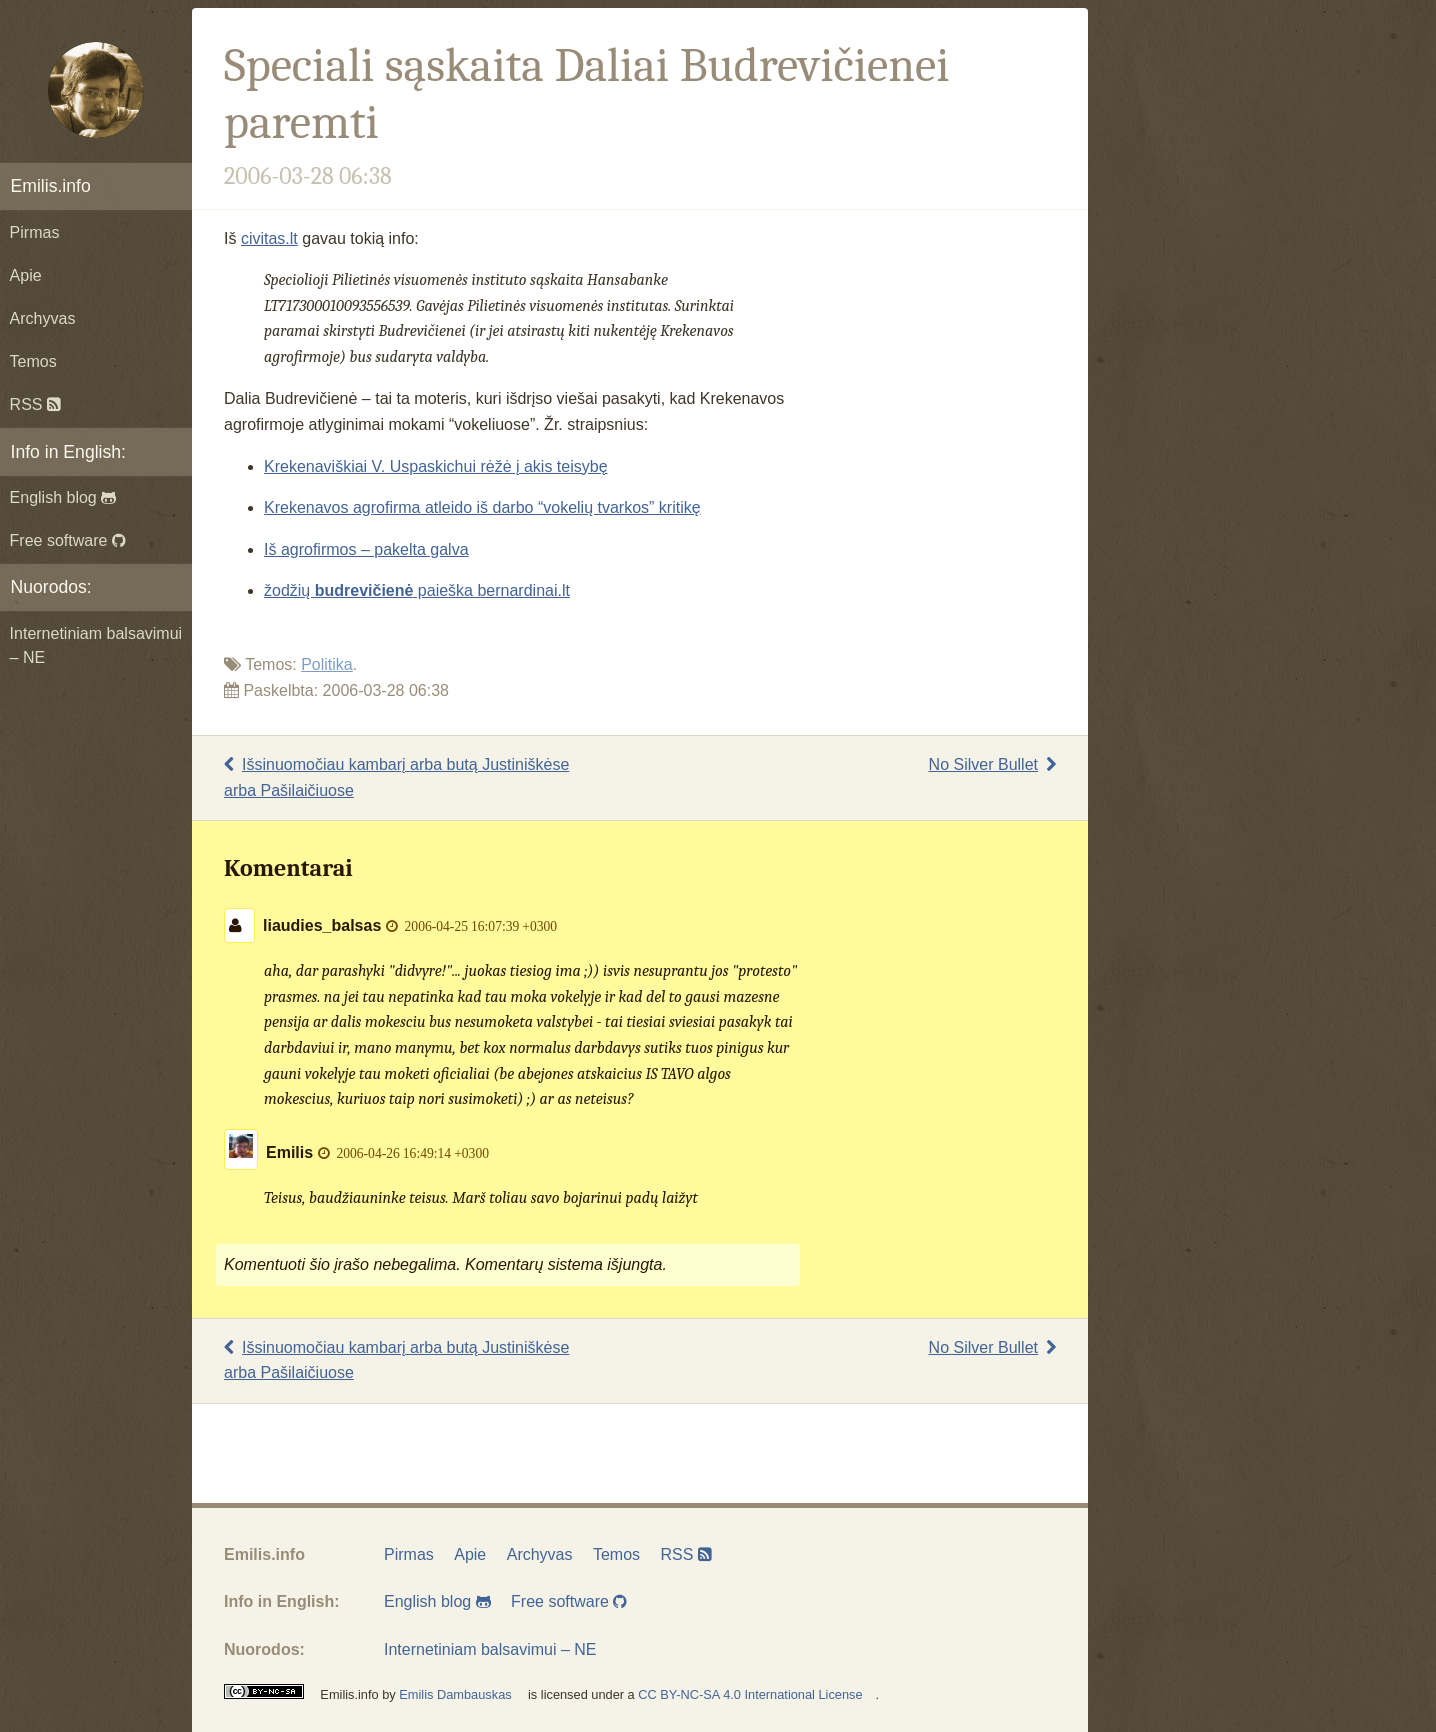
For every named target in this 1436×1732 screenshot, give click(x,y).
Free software (68, 540)
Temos (33, 361)
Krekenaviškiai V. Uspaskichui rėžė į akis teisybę (436, 466)
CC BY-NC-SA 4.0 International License (750, 1694)
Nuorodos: (51, 587)
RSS (35, 404)
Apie (26, 275)
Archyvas (43, 318)
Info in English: (68, 452)
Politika (327, 664)
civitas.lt (269, 238)
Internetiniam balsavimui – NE (96, 645)
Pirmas (35, 232)
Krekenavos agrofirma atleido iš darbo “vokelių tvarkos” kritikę (482, 507)
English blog (63, 497)
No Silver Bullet (992, 764)
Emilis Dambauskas (455, 1694)
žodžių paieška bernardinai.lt (417, 590)
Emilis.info (51, 186)
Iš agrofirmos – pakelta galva (366, 549)
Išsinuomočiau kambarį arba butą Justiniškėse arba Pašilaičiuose (396, 777)
